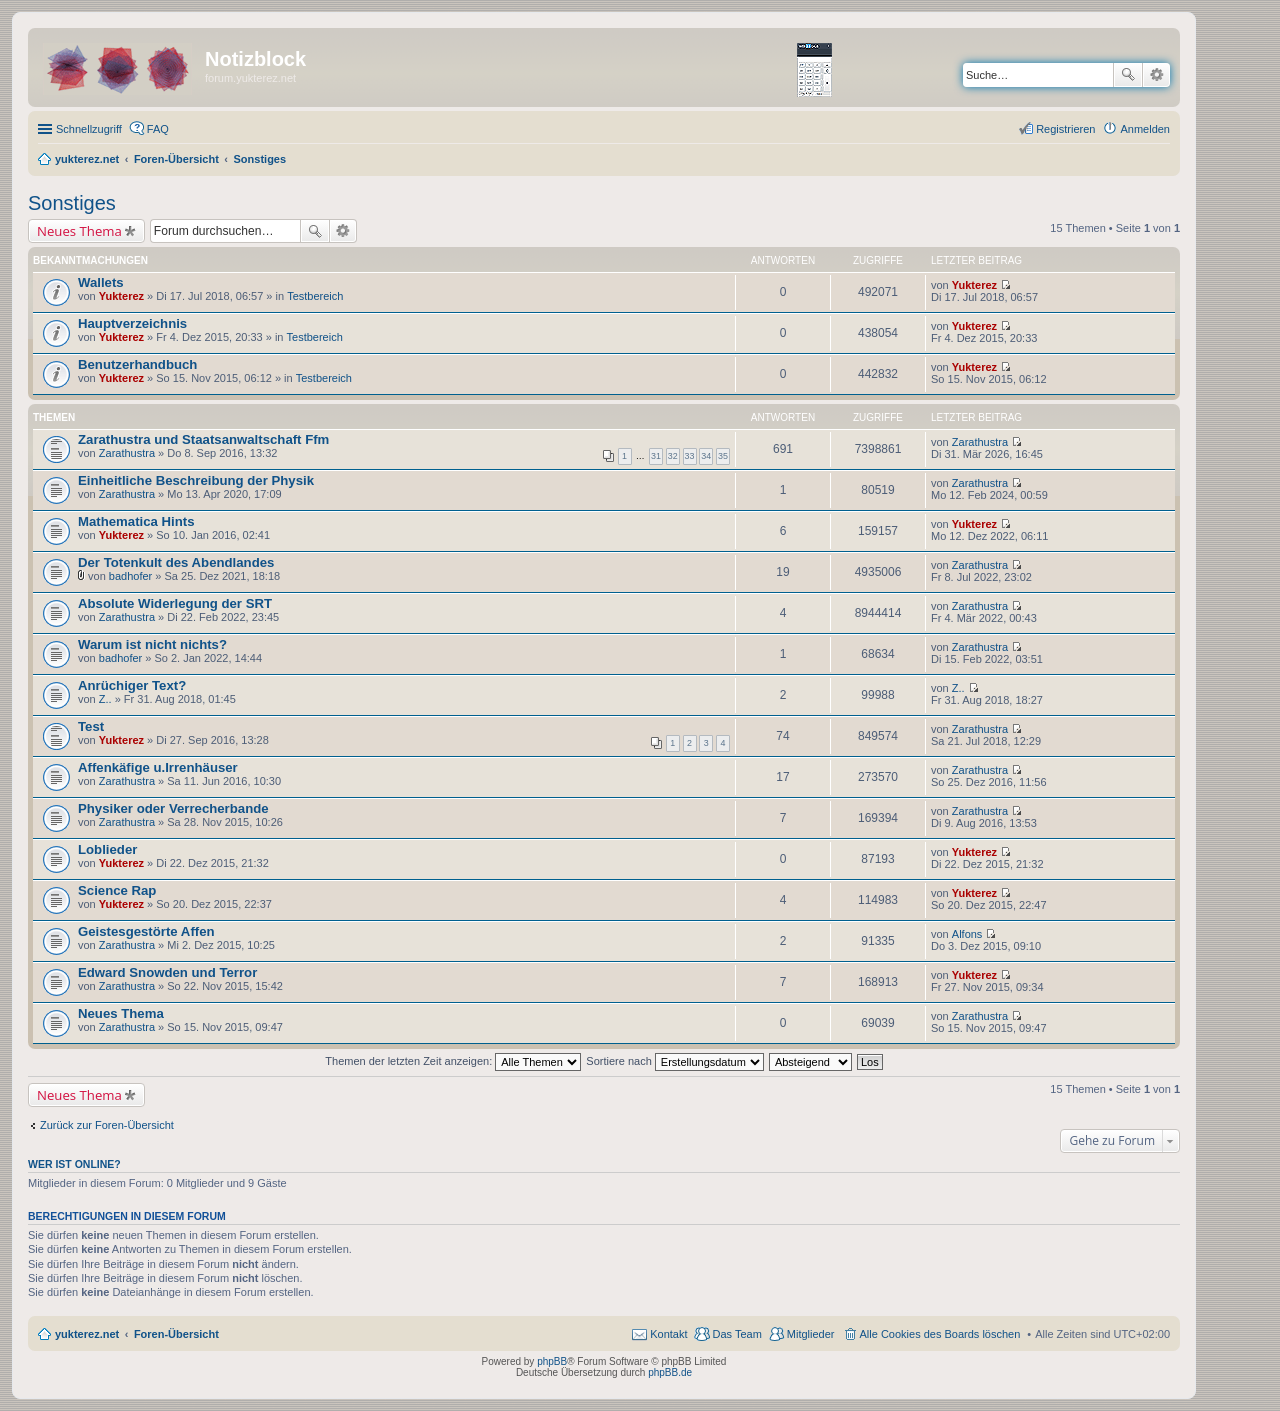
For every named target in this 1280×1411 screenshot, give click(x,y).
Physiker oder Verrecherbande (173, 808)
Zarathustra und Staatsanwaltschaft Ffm (203, 439)
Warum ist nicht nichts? (152, 644)
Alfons (967, 934)
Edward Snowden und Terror (167, 972)
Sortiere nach (674, 1061)
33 (690, 456)
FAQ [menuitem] (158, 129)
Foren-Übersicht (176, 1334)
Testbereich (315, 296)
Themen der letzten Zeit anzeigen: (453, 1061)
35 (723, 456)
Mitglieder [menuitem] (811, 1334)
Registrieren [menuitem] (1065, 129)
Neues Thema (79, 231)
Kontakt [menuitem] (668, 1334)
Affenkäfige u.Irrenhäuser (158, 767)
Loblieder (107, 849)
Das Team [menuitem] (736, 1334)
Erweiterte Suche (1156, 75)
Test (91, 726)
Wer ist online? (74, 1164)
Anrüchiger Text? (132, 685)
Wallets (101, 282)
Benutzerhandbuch (137, 364)
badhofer (130, 576)
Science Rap (117, 890)
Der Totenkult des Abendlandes (176, 562)
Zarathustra (127, 453)
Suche (1128, 75)
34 (706, 456)
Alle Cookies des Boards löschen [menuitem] (940, 1334)
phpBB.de (670, 1372)
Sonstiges (72, 203)
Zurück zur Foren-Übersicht (107, 1125)
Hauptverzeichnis (132, 323)
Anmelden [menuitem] (1145, 129)
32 (673, 456)
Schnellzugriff (89, 129)
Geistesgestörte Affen (146, 931)
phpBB (552, 1361)
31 (656, 456)
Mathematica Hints (136, 521)
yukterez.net (87, 1334)
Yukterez (121, 296)
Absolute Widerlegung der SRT (175, 603)
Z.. (105, 699)
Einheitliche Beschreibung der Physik (196, 480)
